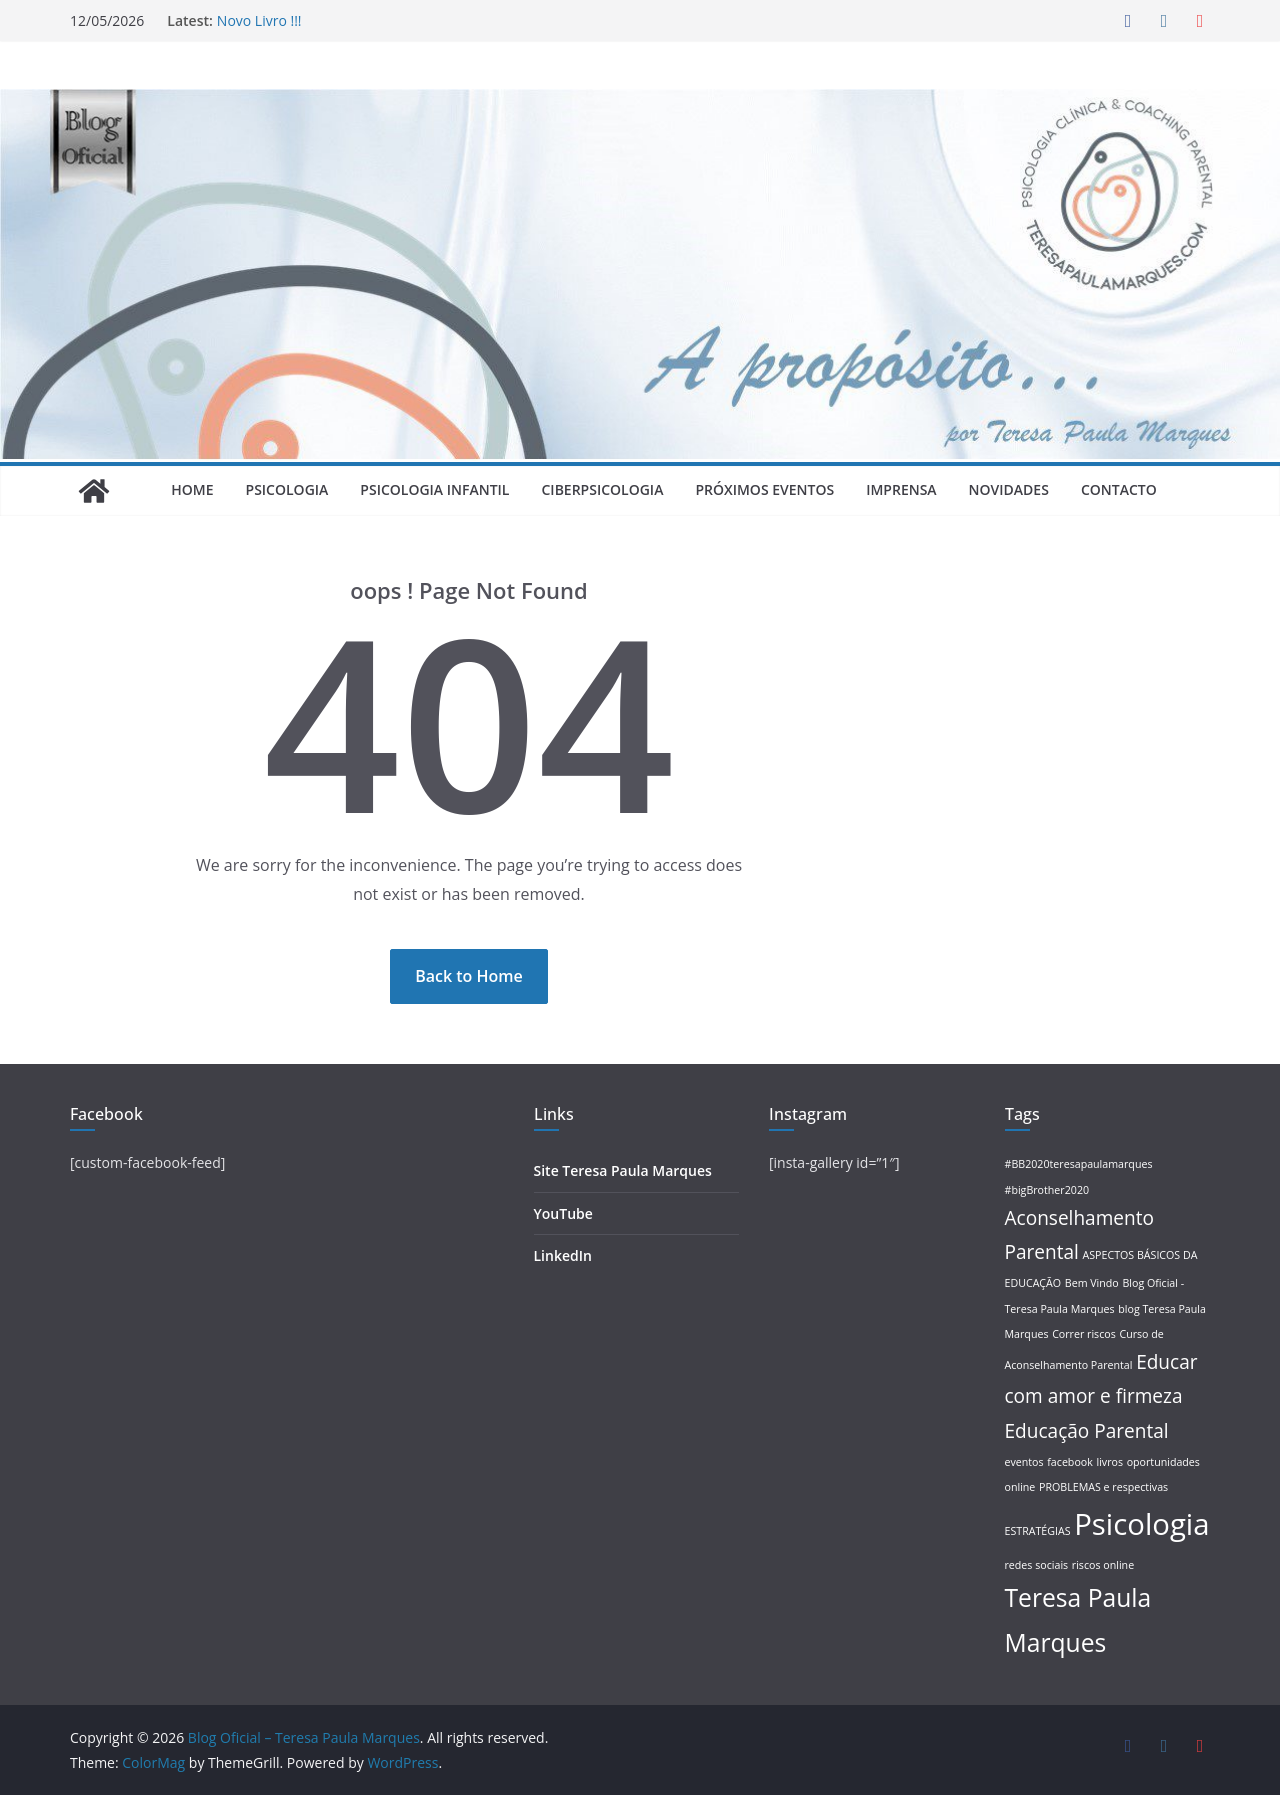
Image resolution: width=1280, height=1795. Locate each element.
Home (192, 489)
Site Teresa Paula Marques (623, 1170)
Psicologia (287, 489)
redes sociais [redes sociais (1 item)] (1037, 1565)
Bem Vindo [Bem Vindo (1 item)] (1092, 1283)
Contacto (1119, 489)
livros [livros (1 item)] (1109, 1462)
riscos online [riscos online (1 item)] (1103, 1565)
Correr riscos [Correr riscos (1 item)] (1084, 1334)
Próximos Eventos (764, 489)
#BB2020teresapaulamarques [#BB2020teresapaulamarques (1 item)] (1079, 1164)
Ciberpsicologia (602, 489)
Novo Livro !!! (259, 20)
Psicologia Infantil (434, 489)
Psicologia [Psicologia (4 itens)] (1141, 1524)
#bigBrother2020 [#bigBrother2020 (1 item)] (1047, 1190)
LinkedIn (563, 1255)
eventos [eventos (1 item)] (1024, 1462)
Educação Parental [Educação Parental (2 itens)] (1087, 1431)
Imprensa (901, 489)
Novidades (1009, 489)
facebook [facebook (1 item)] (1070, 1462)
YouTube (563, 1213)
